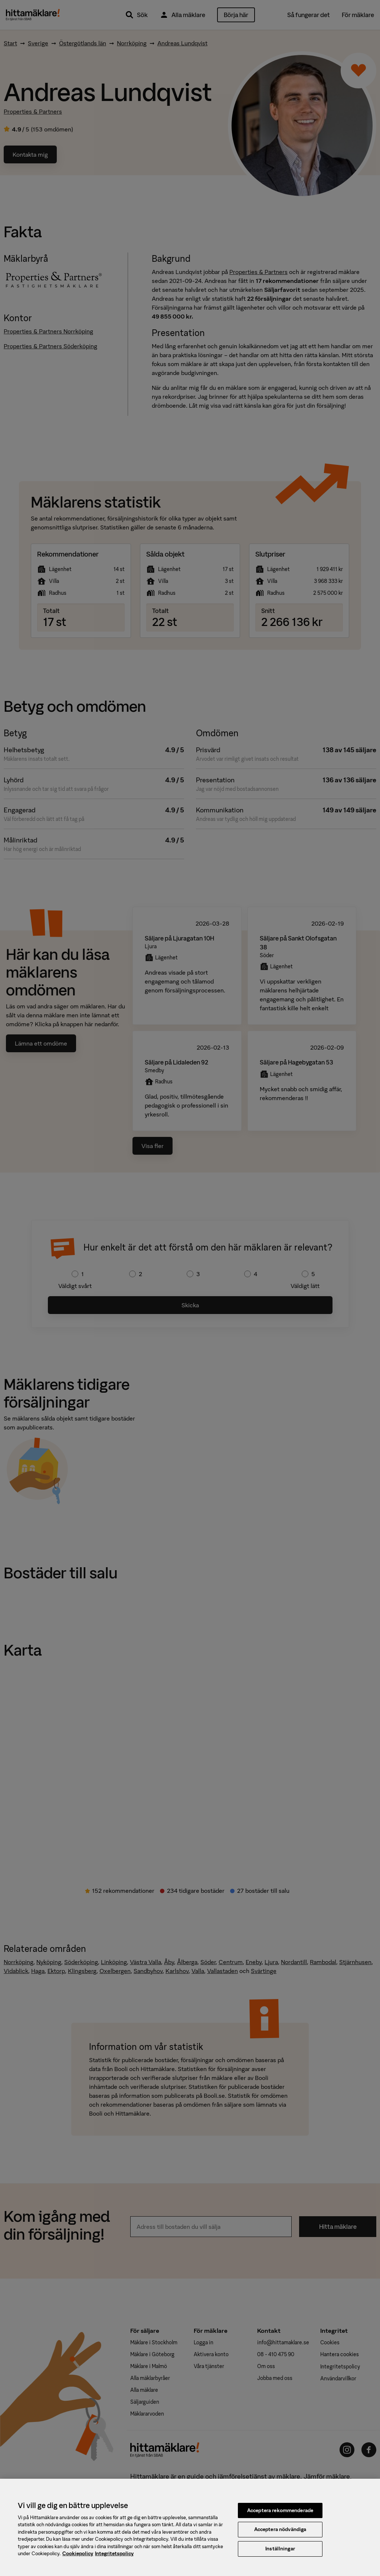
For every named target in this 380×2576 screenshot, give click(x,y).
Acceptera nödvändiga (280, 2537)
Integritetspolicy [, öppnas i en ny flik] (114, 2562)
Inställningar (280, 2556)
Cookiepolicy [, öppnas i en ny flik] (77, 2562)
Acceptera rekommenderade (280, 2518)
